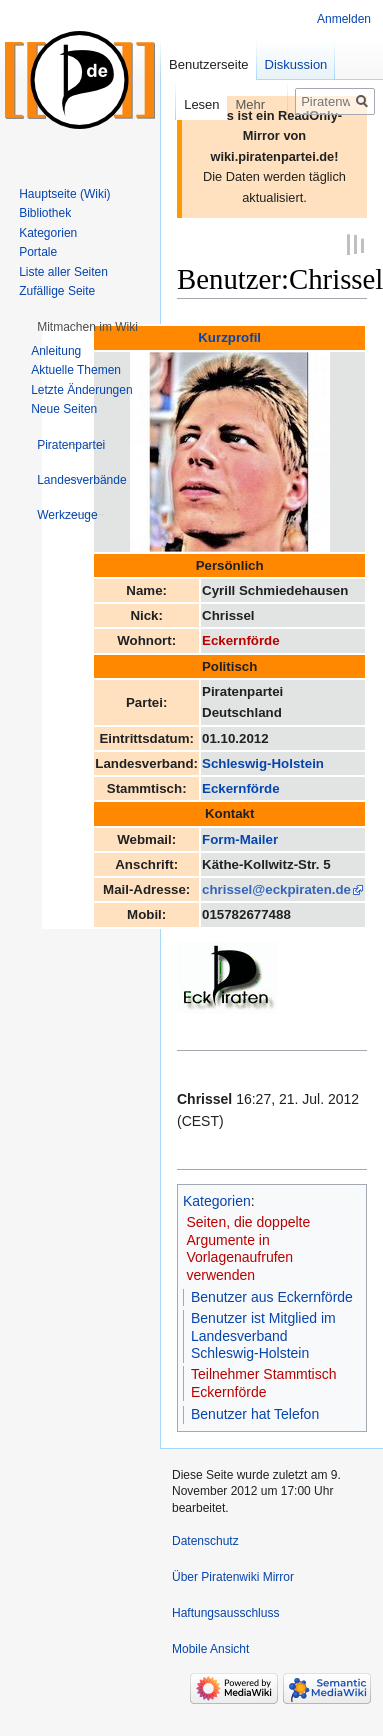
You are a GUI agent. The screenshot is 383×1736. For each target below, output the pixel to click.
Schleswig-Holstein (263, 761)
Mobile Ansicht (210, 1648)
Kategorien (217, 1200)
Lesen (186, 104)
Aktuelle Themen (76, 370)
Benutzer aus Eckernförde (272, 1296)
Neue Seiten (64, 409)
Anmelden (344, 19)
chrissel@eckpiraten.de (276, 888)
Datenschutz (205, 1540)
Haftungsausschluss (225, 1612)
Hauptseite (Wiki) (64, 194)
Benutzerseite (209, 64)
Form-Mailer (240, 837)
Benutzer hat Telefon (255, 1413)
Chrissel (204, 1097)
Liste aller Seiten (63, 272)
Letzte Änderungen (81, 390)
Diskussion (296, 64)
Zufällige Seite (57, 291)
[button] (87, 327)
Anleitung (56, 351)
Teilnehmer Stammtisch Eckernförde (264, 1382)
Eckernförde (241, 639)
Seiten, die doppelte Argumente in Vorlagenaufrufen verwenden (249, 1247)
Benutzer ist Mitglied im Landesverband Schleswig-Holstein (263, 1334)
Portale (38, 252)
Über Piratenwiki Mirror (233, 1576)
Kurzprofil (229, 336)
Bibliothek (45, 213)
